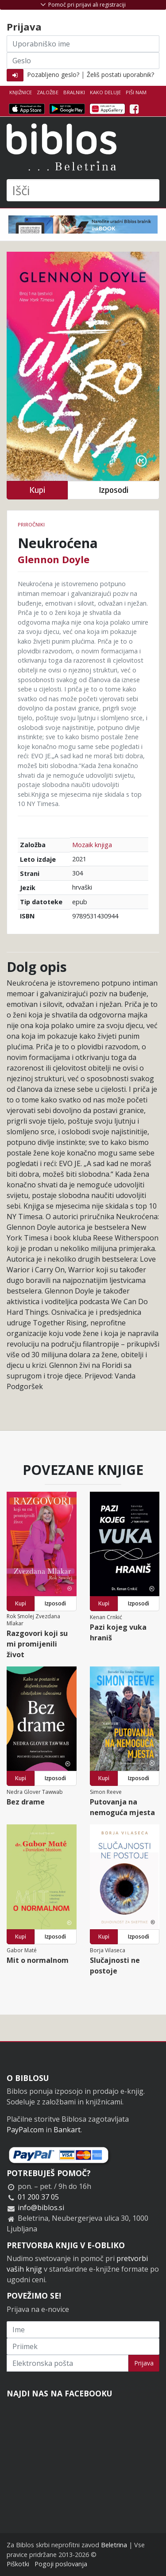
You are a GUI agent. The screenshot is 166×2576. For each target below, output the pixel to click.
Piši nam (136, 92)
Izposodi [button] (113, 489)
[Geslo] (83, 60)
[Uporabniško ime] (83, 43)
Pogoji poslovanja (61, 2564)
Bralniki (74, 92)
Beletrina (114, 2545)
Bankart (67, 2130)
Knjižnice (20, 92)
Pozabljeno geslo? (53, 74)
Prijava (144, 2363)
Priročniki (31, 524)
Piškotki (18, 2564)
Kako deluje (105, 92)
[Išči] (83, 190)
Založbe (47, 92)
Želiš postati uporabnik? (120, 74)
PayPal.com (25, 2130)
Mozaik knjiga (92, 845)
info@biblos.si (41, 2207)
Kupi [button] (37, 489)
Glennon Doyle (53, 559)
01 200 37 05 (38, 2197)
